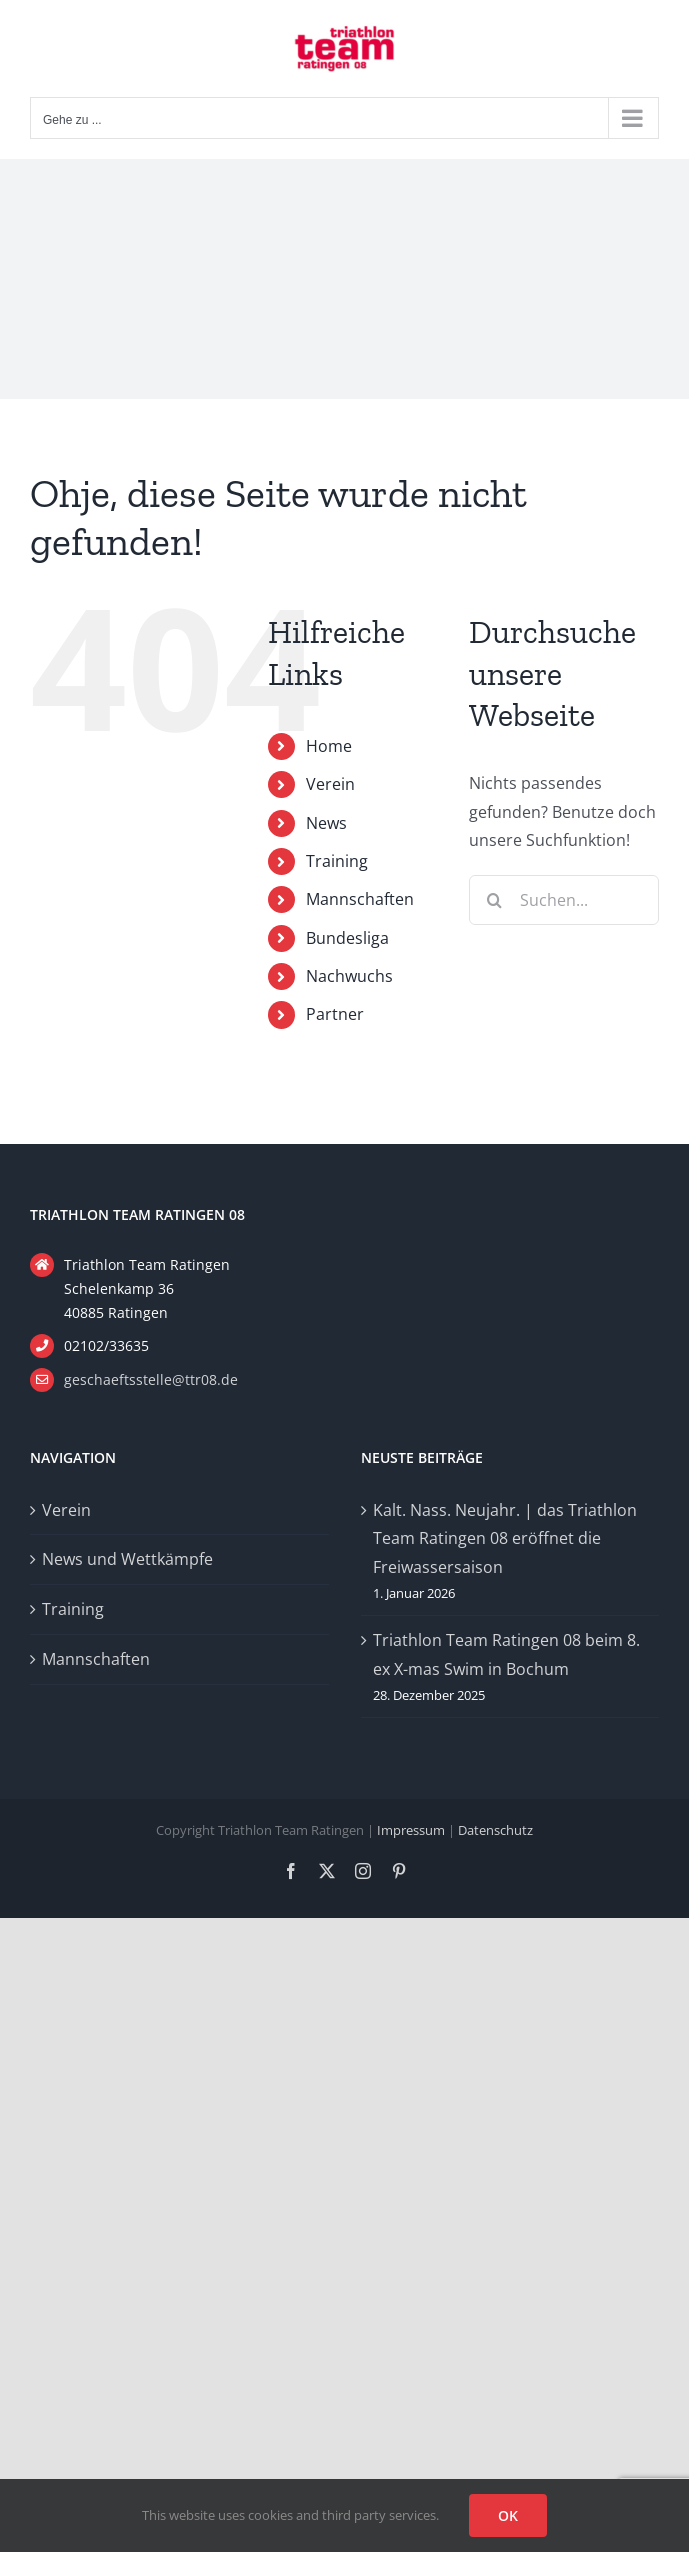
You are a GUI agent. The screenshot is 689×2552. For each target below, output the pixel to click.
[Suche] (494, 900)
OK (508, 2515)
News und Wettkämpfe (127, 1559)
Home (329, 746)
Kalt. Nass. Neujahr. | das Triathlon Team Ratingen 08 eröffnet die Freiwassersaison (505, 1539)
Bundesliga (347, 938)
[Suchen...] (564, 900)
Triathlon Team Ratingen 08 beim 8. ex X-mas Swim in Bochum (506, 1654)
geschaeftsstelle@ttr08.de (151, 1379)
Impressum (411, 1830)
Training (337, 861)
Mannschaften (360, 899)
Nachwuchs (349, 976)
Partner (335, 1014)
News (326, 823)
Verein (330, 784)
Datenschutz (495, 1830)
